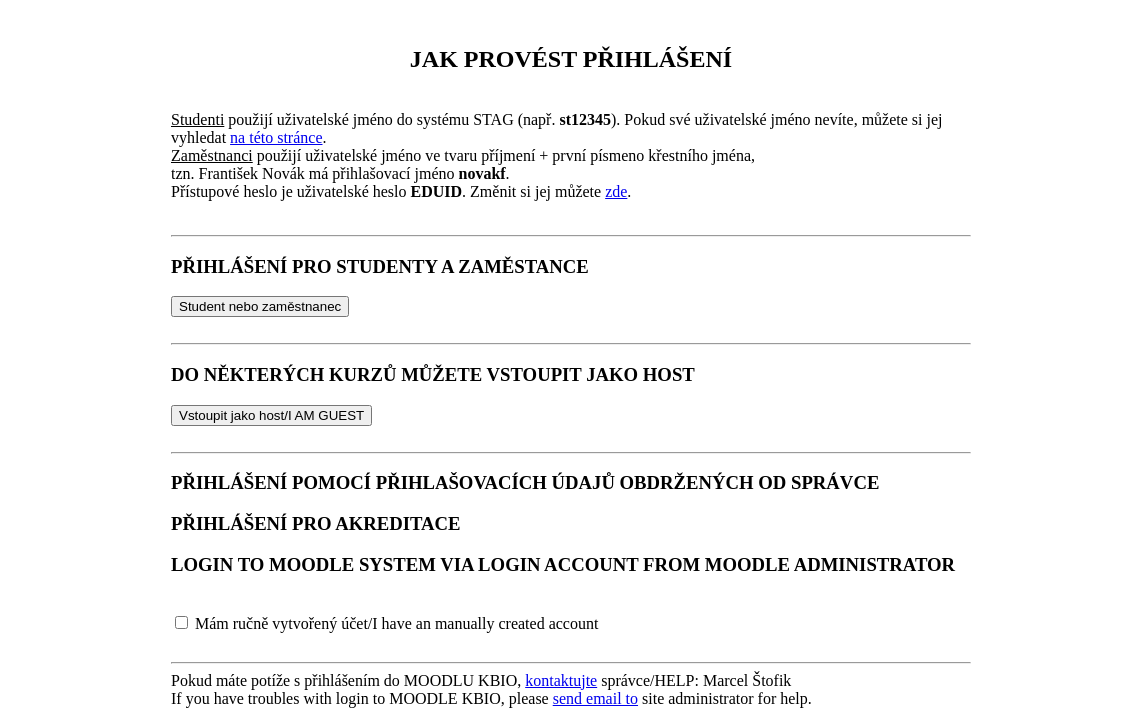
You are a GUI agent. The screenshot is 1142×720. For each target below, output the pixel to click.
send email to (595, 698)
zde (616, 191)
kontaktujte (561, 680)
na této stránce (276, 137)
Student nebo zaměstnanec (260, 306)
